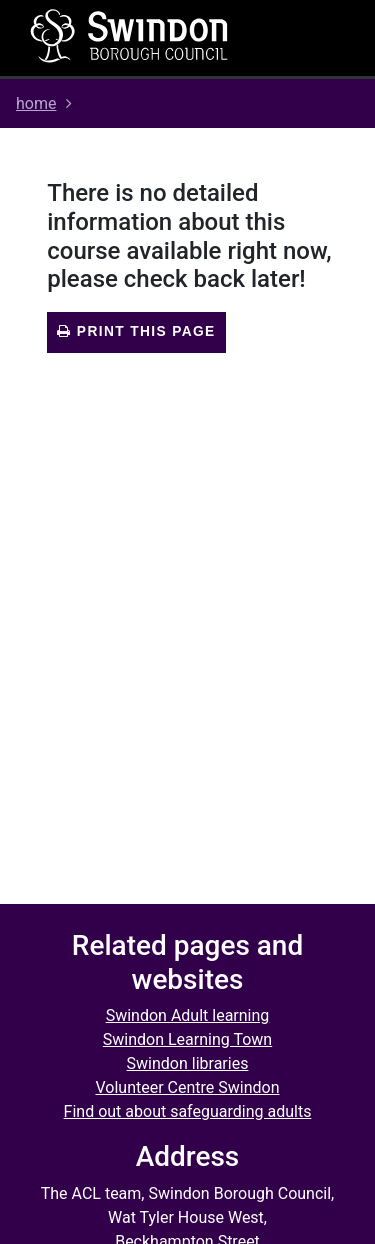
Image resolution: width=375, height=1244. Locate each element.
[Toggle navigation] (312, 38)
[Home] (130, 35)
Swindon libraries (188, 1063)
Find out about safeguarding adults (188, 1111)
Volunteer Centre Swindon (187, 1087)
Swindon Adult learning (188, 1015)
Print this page (136, 331)
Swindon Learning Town (187, 1039)
